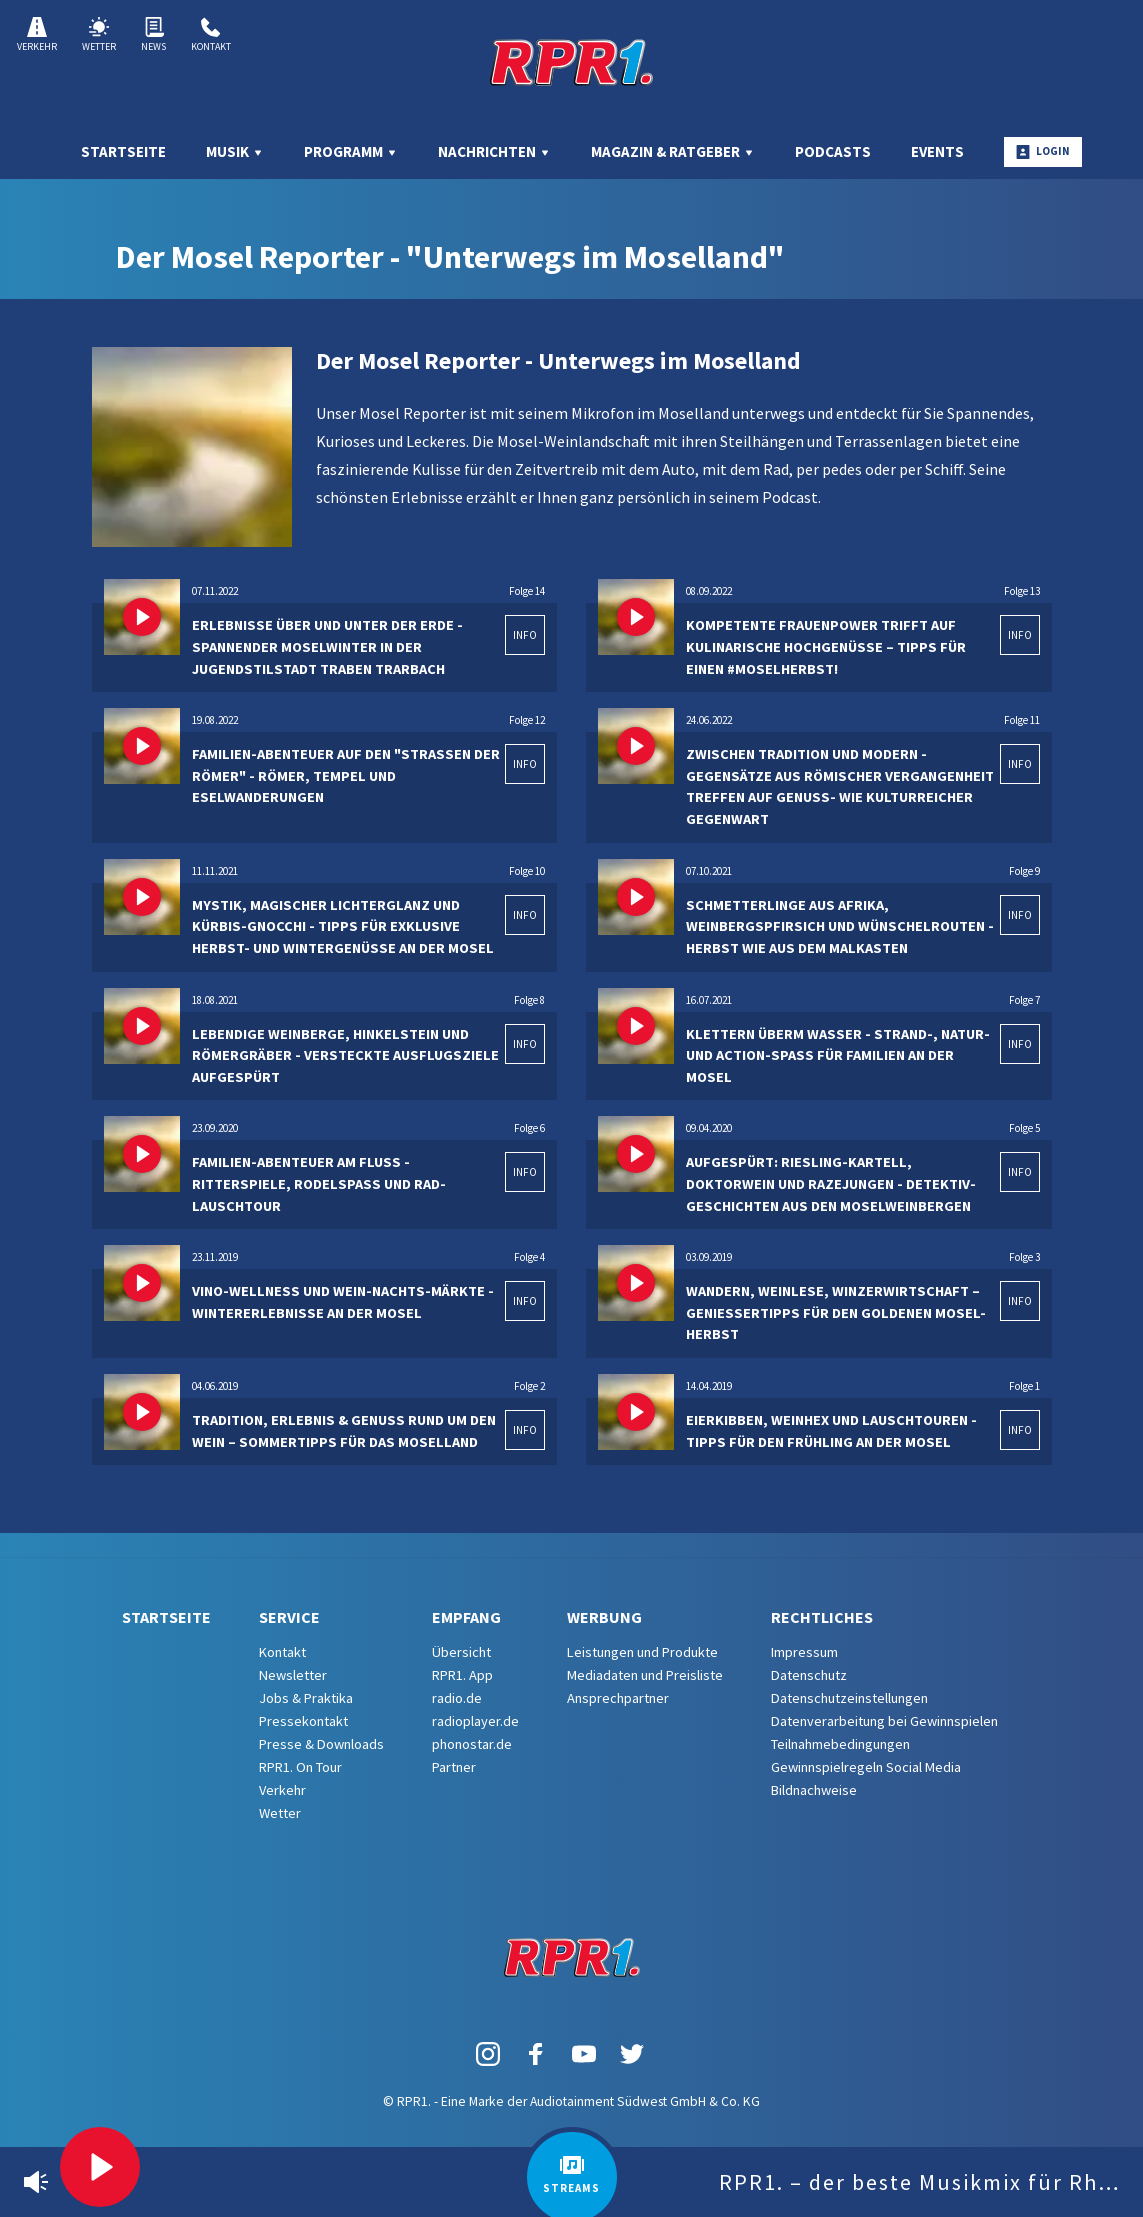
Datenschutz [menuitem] (809, 1675)
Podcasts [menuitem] (833, 151)
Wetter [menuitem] (280, 1813)
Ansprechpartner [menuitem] (618, 1698)
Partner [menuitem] (454, 1767)
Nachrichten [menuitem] (494, 151)
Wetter (99, 35)
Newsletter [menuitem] (293, 1675)
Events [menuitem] (937, 151)
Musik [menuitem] (235, 151)
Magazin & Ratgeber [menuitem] (673, 151)
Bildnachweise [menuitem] (814, 1790)
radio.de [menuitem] (457, 1698)
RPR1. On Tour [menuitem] (300, 1767)
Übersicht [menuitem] (461, 1652)
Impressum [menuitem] (804, 1652)
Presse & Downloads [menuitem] (321, 1744)
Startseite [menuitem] (123, 151)
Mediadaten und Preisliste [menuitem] (645, 1675)
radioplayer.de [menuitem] (475, 1721)
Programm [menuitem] (351, 151)
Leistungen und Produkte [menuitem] (642, 1652)
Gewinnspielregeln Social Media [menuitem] (866, 1767)
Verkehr (37, 35)
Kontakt (211, 35)
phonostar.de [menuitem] (472, 1744)
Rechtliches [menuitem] (822, 1617)
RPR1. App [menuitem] (462, 1675)
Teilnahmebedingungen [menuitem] (840, 1744)
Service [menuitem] (289, 1617)
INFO (525, 635)
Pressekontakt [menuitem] (303, 1721)
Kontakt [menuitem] (282, 1652)
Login (1043, 151)
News (153, 35)
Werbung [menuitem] (604, 1617)
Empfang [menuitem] (466, 1617)
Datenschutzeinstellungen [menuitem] (849, 1698)
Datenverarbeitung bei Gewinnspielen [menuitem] (884, 1721)
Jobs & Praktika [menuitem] (306, 1698)
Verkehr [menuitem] (282, 1790)
